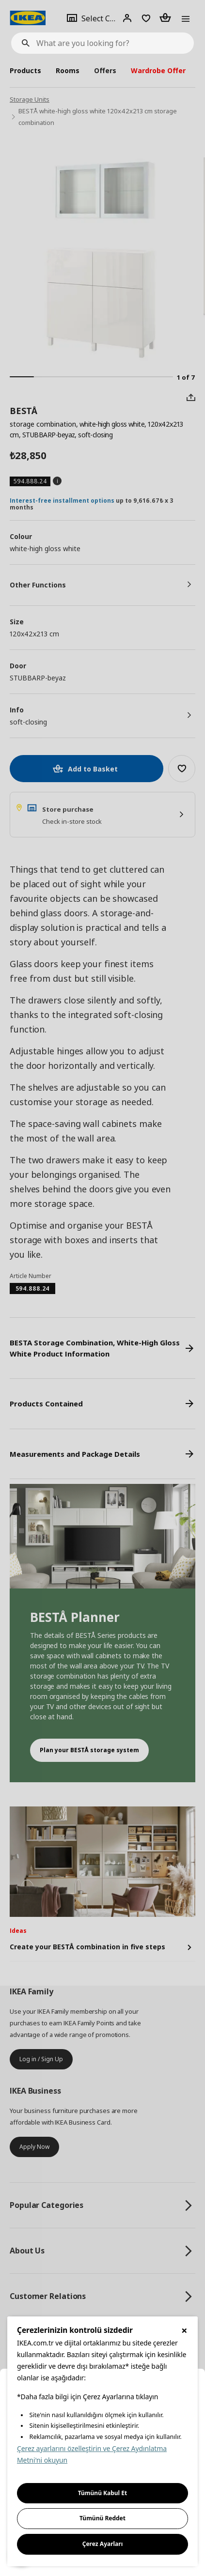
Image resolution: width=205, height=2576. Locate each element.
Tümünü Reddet (102, 2518)
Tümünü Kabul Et (102, 2493)
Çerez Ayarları (102, 2544)
